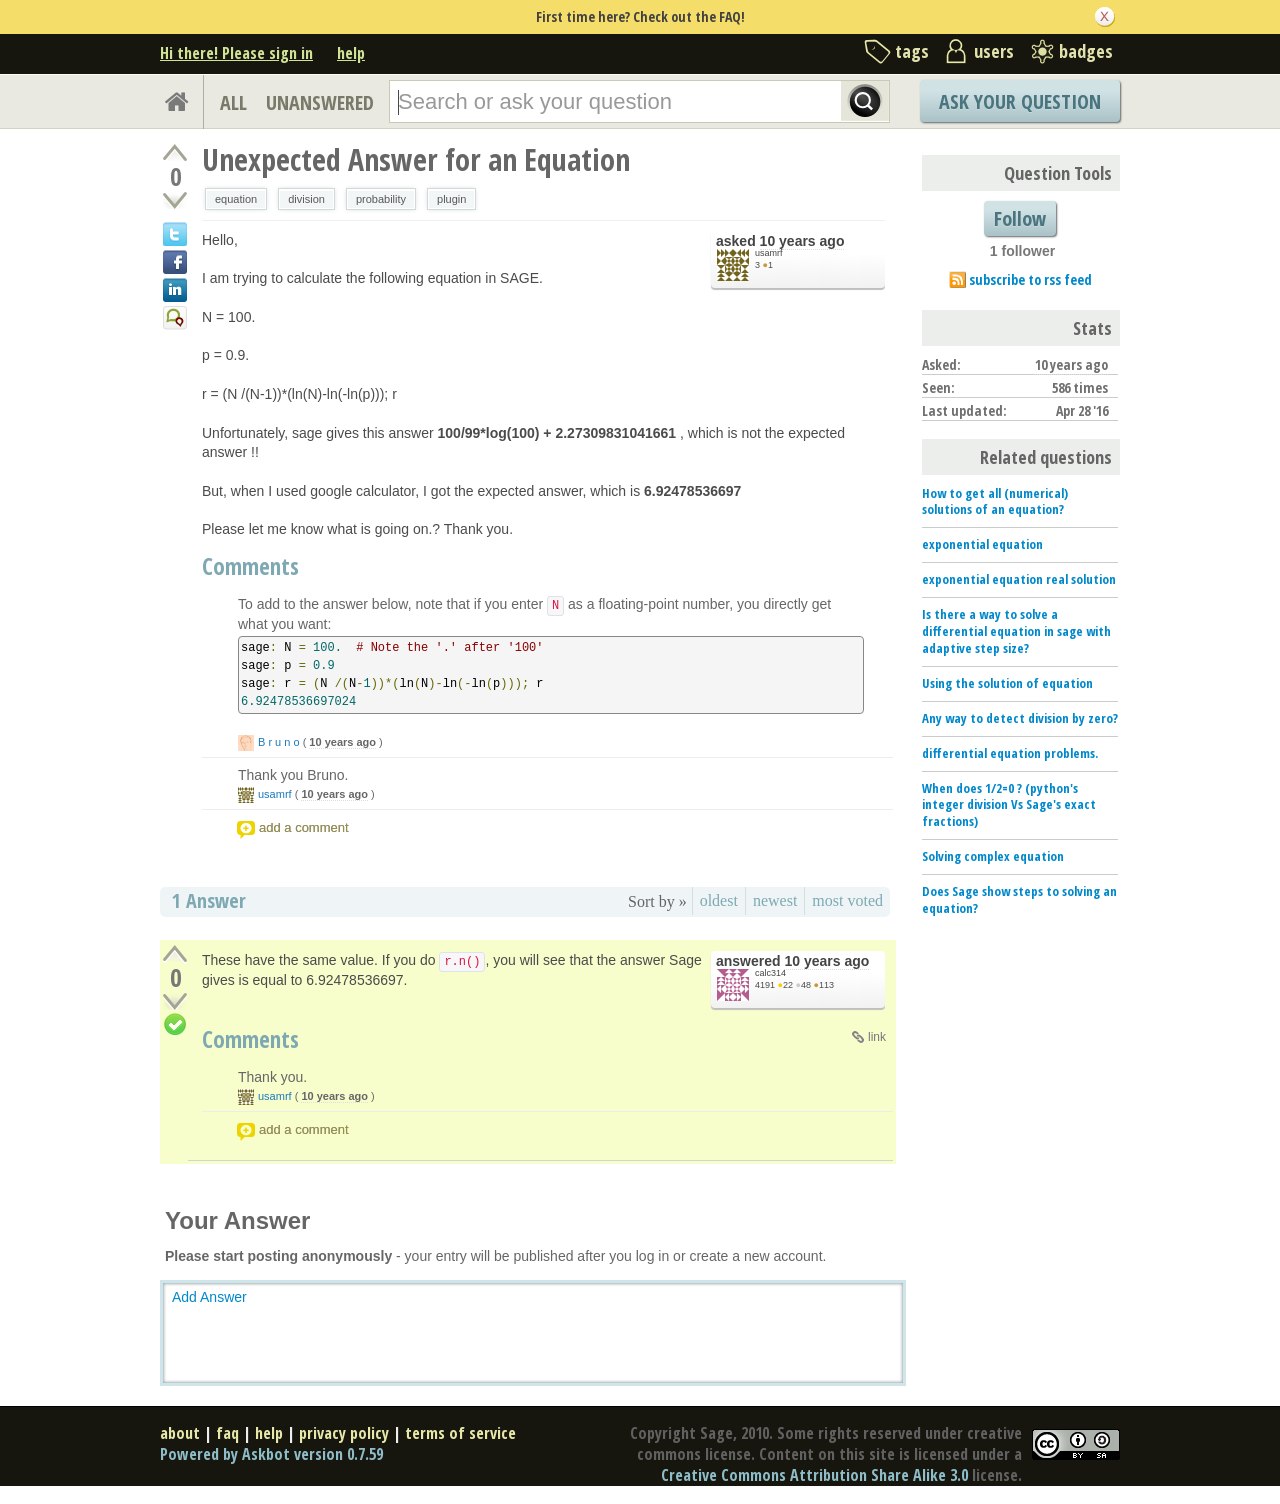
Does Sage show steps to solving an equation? (1019, 899)
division (306, 199)
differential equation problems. (1010, 753)
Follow (1020, 218)
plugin (451, 199)
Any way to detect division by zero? (1020, 718)
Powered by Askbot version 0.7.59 (271, 1454)
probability (381, 199)
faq (227, 1433)
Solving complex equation (993, 856)
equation (236, 199)
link (877, 1037)
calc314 (770, 973)
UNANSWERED (320, 102)
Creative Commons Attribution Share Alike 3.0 (814, 1475)
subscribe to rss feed (1030, 279)
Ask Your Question (1020, 101)
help (351, 53)
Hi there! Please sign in (236, 53)
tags (912, 51)
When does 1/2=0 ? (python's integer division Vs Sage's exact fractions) (1009, 805)
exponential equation (982, 544)
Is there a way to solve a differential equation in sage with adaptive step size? (1016, 631)
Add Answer (209, 1297)
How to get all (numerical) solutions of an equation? (995, 501)
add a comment (304, 827)
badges (1086, 51)
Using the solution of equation (1007, 683)
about (180, 1433)
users (994, 51)
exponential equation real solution (1019, 579)
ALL (233, 102)
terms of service (460, 1433)
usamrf (769, 253)
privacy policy (344, 1433)
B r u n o (279, 742)
